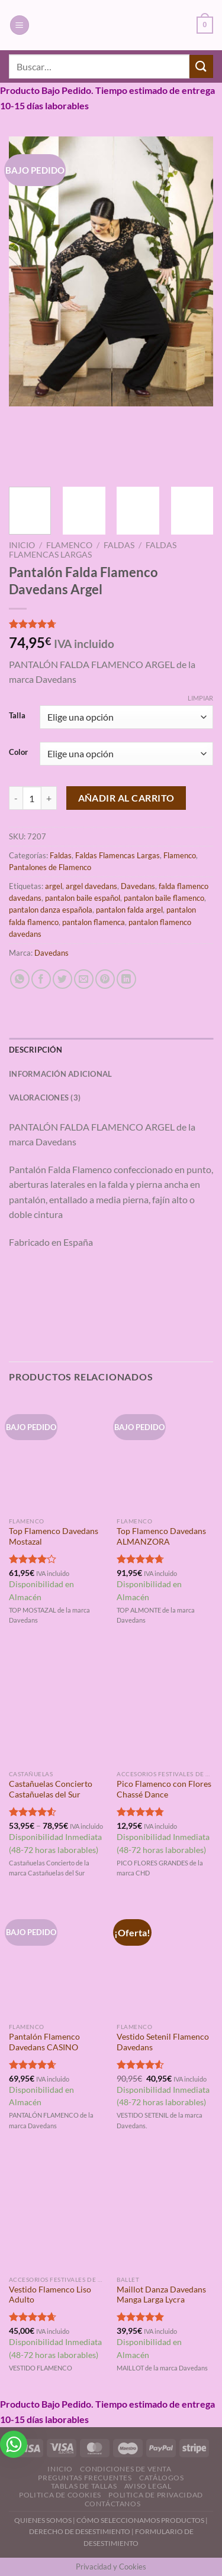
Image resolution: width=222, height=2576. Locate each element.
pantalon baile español (82, 898)
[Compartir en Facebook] (41, 979)
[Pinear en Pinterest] (105, 979)
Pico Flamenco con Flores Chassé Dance (164, 1789)
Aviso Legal (148, 2485)
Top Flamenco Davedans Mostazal (53, 1536)
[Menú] (19, 25)
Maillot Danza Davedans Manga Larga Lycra (161, 2295)
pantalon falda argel (129, 909)
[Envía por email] (84, 979)
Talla (17, 716)
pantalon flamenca (93, 922)
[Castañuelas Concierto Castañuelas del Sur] (57, 1706)
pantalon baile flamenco (164, 898)
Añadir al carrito (126, 798)
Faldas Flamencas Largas (117, 855)
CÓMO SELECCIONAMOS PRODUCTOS (140, 2520)
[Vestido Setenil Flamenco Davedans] (165, 1959)
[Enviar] (201, 66)
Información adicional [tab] (60, 1074)
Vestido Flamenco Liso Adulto (50, 2295)
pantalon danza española (50, 909)
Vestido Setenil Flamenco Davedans (163, 2042)
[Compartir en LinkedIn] (126, 979)
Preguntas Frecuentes (84, 2477)
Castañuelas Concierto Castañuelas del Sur (50, 1789)
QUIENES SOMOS (43, 2520)
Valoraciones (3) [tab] (45, 1097)
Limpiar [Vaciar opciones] (200, 698)
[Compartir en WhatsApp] (20, 979)
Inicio (22, 545)
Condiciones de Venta (125, 2468)
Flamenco (69, 545)
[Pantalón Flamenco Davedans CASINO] (57, 1959)
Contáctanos (113, 2503)
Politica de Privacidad (155, 2494)
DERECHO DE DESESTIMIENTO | (82, 2531)
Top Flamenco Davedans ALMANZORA (161, 1536)
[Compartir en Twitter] (62, 979)
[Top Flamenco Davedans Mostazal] (57, 1454)
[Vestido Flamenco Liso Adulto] (57, 2211)
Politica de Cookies (60, 2494)
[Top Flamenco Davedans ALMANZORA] (165, 1454)
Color (18, 752)
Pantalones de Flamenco (50, 867)
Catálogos (161, 2477)
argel (53, 886)
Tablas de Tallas (84, 2485)
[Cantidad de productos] (31, 798)
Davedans (138, 886)
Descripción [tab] (35, 1049)
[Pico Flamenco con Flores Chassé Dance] (165, 1706)
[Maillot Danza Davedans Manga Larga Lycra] (165, 2211)
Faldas (119, 545)
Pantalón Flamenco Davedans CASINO (44, 2042)
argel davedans (91, 886)
